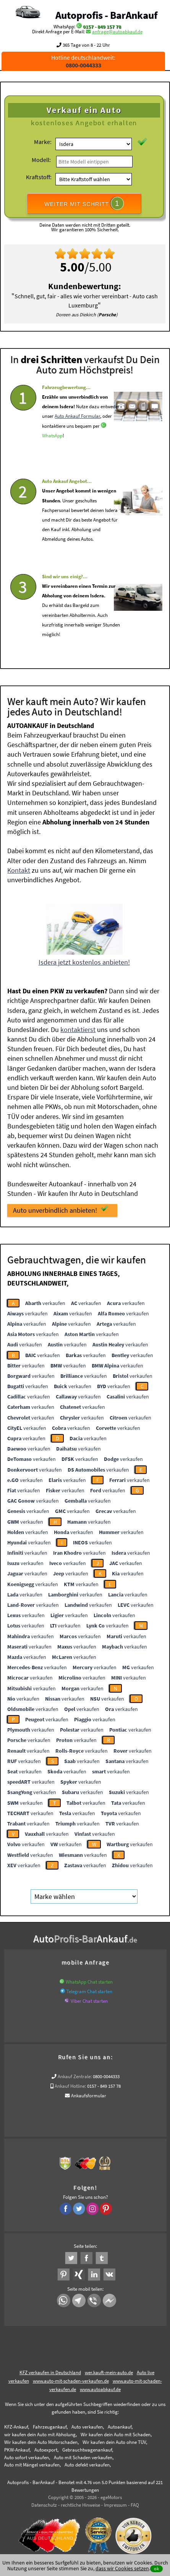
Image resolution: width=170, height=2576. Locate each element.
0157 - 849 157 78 (102, 26)
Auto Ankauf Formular (77, 437)
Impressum (115, 2502)
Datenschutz (44, 2502)
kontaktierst (78, 1026)
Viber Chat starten (89, 1998)
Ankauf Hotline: (70, 2083)
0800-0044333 (106, 2074)
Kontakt (18, 867)
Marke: (43, 142)
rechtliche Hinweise (80, 2502)
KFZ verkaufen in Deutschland (50, 2370)
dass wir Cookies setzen (122, 2568)
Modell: (41, 160)
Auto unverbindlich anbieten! (60, 1207)
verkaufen (45, 1300)
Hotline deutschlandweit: (83, 61)
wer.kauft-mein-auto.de (109, 2370)
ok (156, 2568)
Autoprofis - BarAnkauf (106, 14)
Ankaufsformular (88, 2093)
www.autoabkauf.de (100, 2387)
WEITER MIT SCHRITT (84, 203)
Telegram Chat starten (89, 1989)
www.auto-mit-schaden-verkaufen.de (71, 2378)
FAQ (135, 2502)
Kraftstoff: (39, 177)
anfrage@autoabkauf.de (117, 31)
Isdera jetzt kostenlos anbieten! (84, 959)
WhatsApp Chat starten (89, 1979)
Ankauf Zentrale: (75, 2074)
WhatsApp (52, 456)
